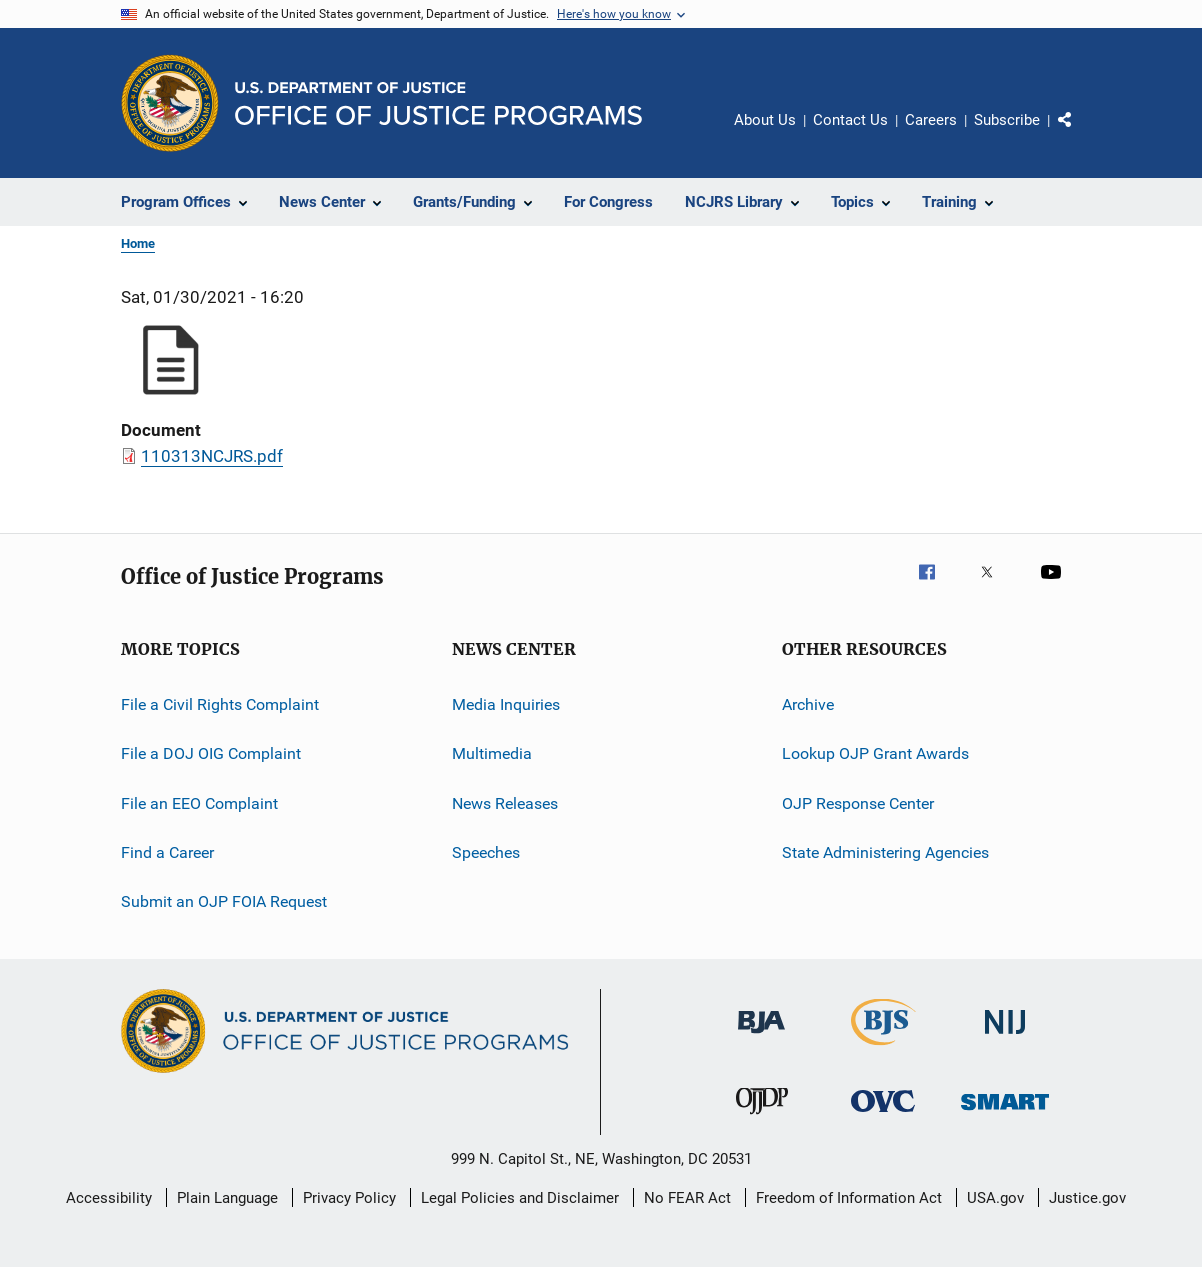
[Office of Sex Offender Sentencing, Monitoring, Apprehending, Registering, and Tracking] (1005, 1113)
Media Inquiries (506, 704)
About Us (765, 120)
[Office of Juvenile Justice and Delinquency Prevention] (762, 1118)
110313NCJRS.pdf (212, 456)
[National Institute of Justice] (1005, 1037)
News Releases (505, 803)
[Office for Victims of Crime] (883, 1115)
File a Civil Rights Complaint (220, 704)
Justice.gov (1087, 1198)
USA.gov (995, 1198)
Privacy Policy (349, 1198)
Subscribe (1007, 120)
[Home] (438, 103)
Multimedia (492, 753)
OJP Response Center (858, 803)
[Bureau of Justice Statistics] (883, 1049)
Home (138, 243)
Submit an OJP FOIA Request (224, 901)
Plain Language (227, 1198)
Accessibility (109, 1198)
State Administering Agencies (885, 852)
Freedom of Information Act (849, 1198)
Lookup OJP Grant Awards (875, 753)
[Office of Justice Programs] (170, 103)
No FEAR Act (687, 1198)
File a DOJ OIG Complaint (211, 753)
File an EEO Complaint (199, 803)
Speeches (486, 852)
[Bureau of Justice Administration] (761, 1037)
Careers (931, 120)
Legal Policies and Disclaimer (520, 1198)
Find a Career (167, 852)
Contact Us (850, 120)
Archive (808, 704)
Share (1081, 134)
